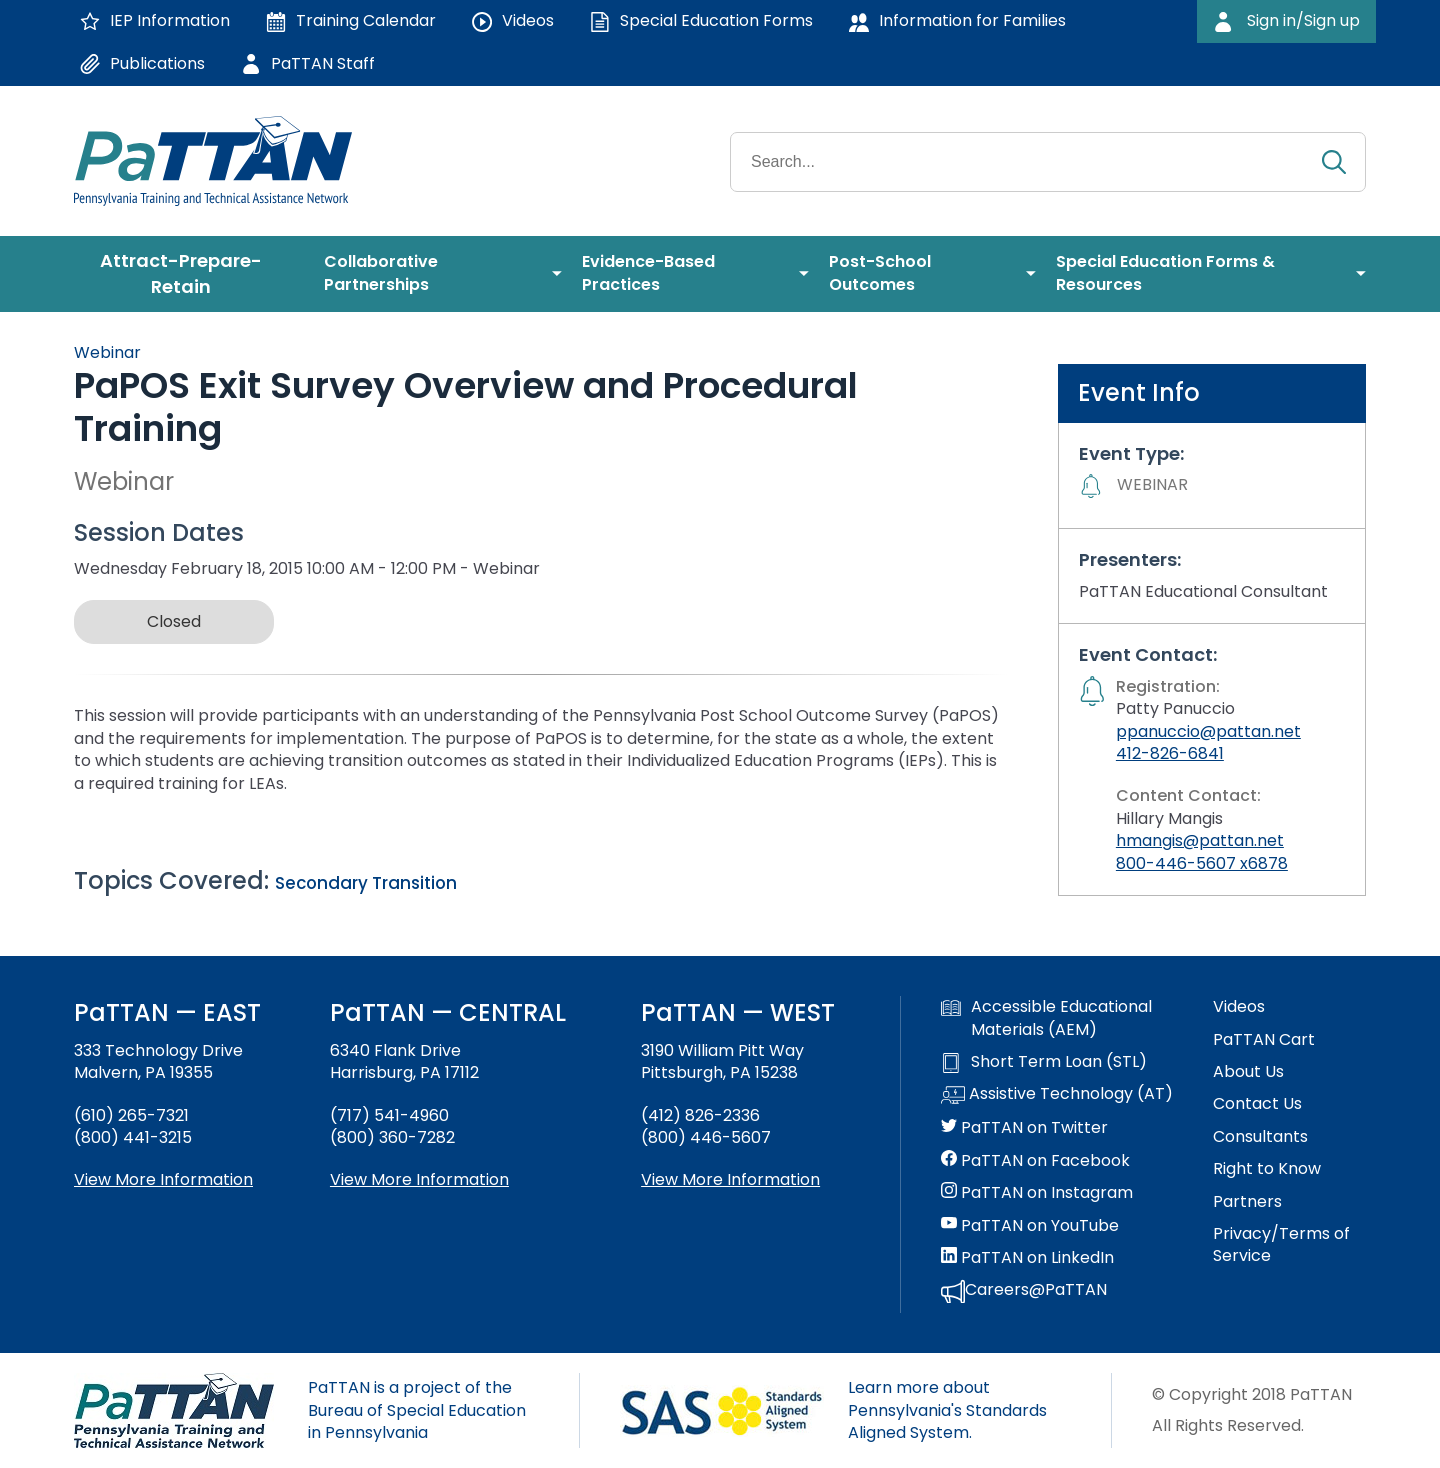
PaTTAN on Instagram (1037, 1193)
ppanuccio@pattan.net (1208, 731)
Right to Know (1267, 1169)
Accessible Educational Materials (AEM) (1046, 1018)
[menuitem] (189, 274)
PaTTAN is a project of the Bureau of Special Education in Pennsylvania (417, 1410)
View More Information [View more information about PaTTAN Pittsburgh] (730, 1179)
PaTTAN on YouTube (1030, 1226)
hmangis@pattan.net (1200, 840)
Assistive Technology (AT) (1057, 1095)
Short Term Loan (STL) (1044, 1062)
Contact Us (1257, 1104)
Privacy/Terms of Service (1281, 1245)
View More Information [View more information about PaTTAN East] (163, 1179)
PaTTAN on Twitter (1024, 1128)
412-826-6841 (1170, 753)
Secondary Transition (366, 883)
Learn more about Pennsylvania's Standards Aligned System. (947, 1410)
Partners (1247, 1202)
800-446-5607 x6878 (1202, 863)
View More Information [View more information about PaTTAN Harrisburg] (419, 1179)
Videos (1239, 1007)
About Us (1248, 1072)
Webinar (107, 352)
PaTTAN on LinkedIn (1027, 1258)
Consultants (1260, 1137)
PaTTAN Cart (1264, 1040)
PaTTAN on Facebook (1035, 1161)
